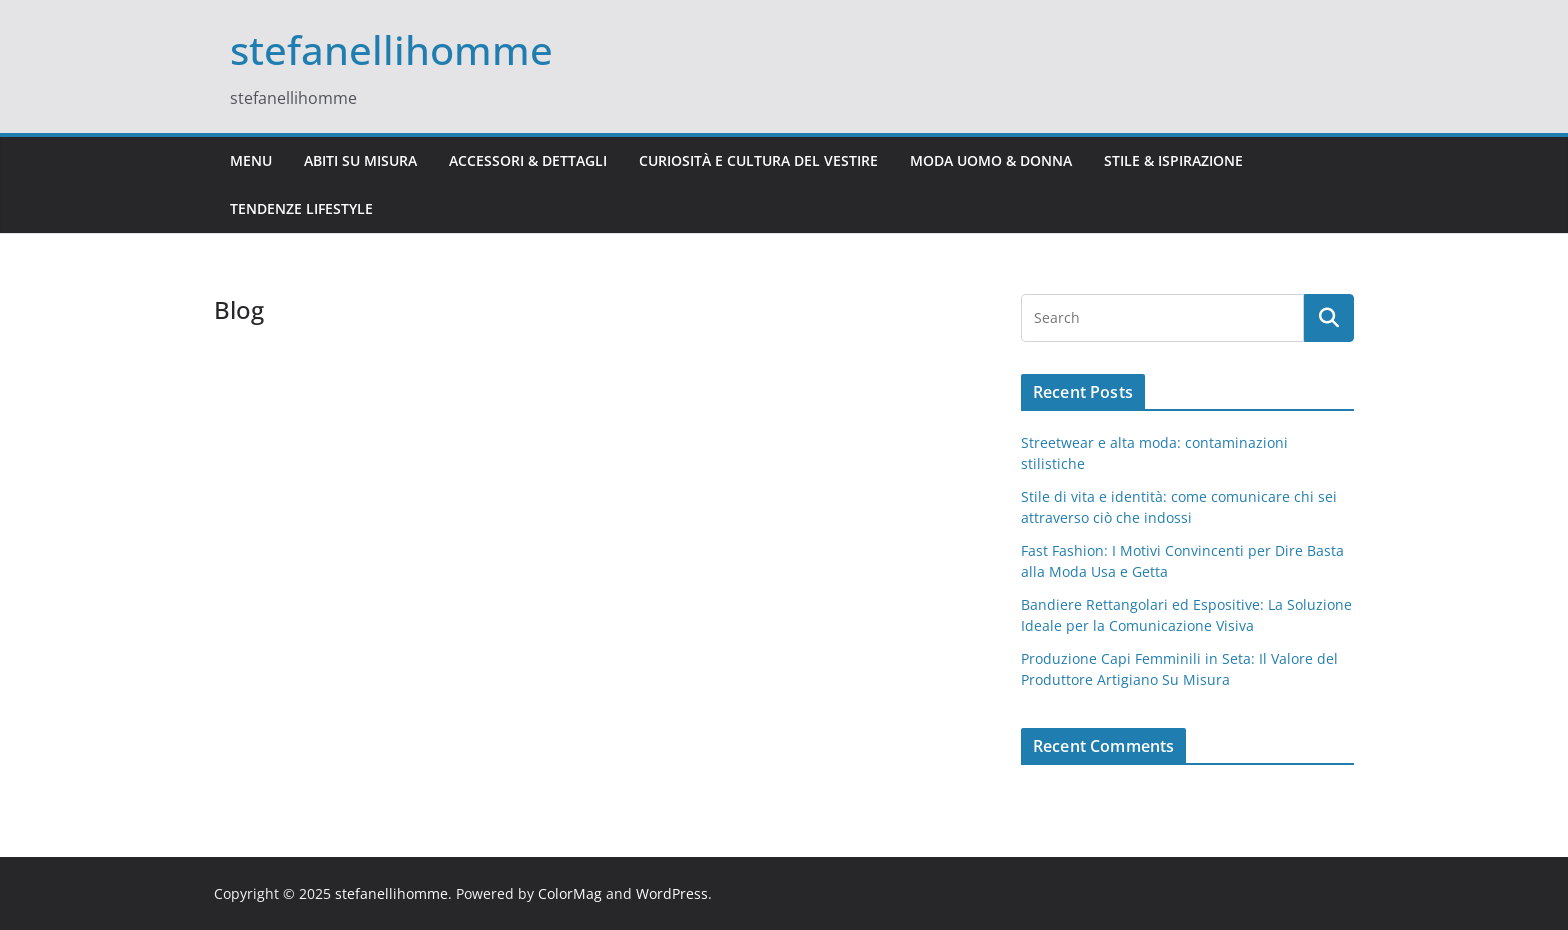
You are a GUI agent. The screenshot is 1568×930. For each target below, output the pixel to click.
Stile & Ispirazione (1173, 160)
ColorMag (570, 893)
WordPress (672, 893)
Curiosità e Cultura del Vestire (758, 160)
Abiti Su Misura (360, 160)
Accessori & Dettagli (528, 160)
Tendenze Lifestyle (301, 208)
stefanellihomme (391, 49)
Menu (251, 160)
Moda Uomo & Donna (991, 160)
